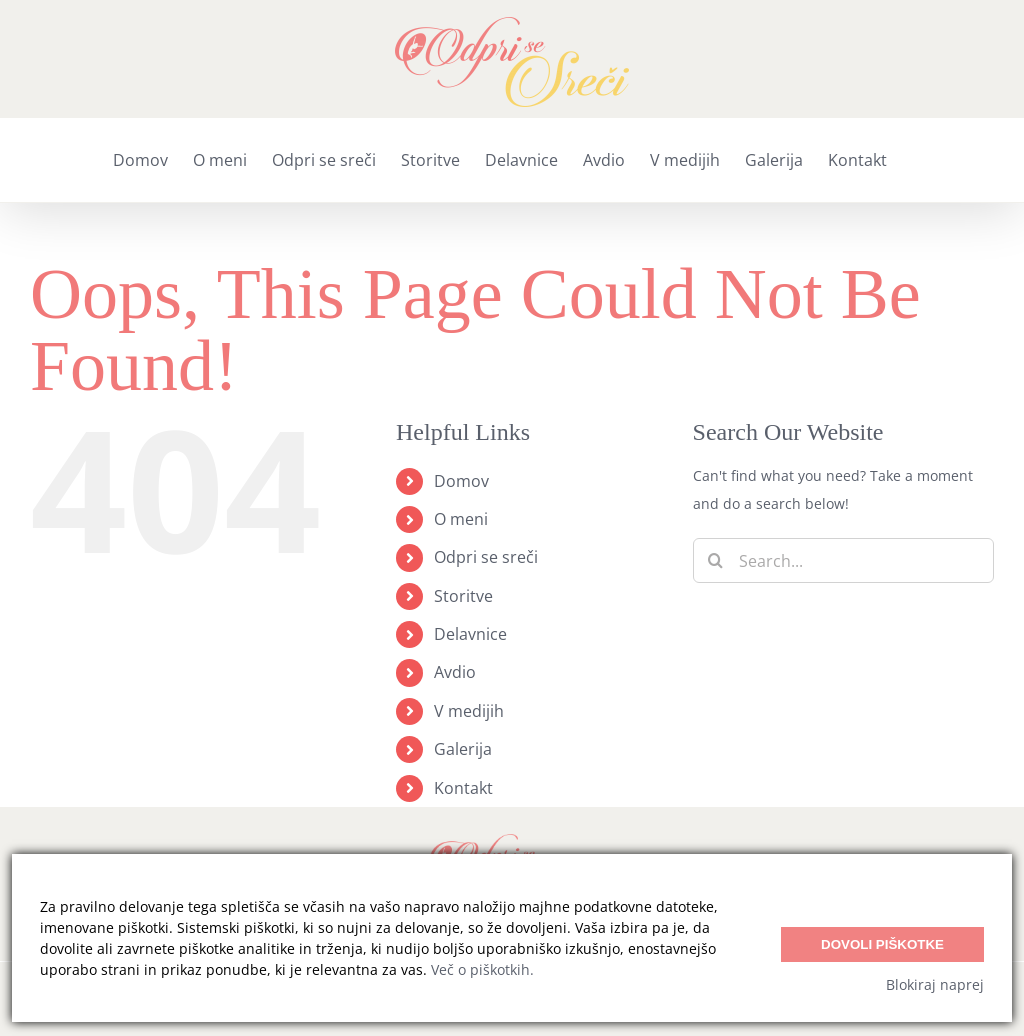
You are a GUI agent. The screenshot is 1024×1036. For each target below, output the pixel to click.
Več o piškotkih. (482, 969)
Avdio (455, 672)
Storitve (463, 596)
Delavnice (470, 634)
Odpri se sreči (486, 557)
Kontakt (463, 788)
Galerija (463, 749)
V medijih (469, 711)
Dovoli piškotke (882, 944)
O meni (461, 519)
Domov (461, 481)
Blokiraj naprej (935, 984)
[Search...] (843, 560)
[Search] (715, 560)
